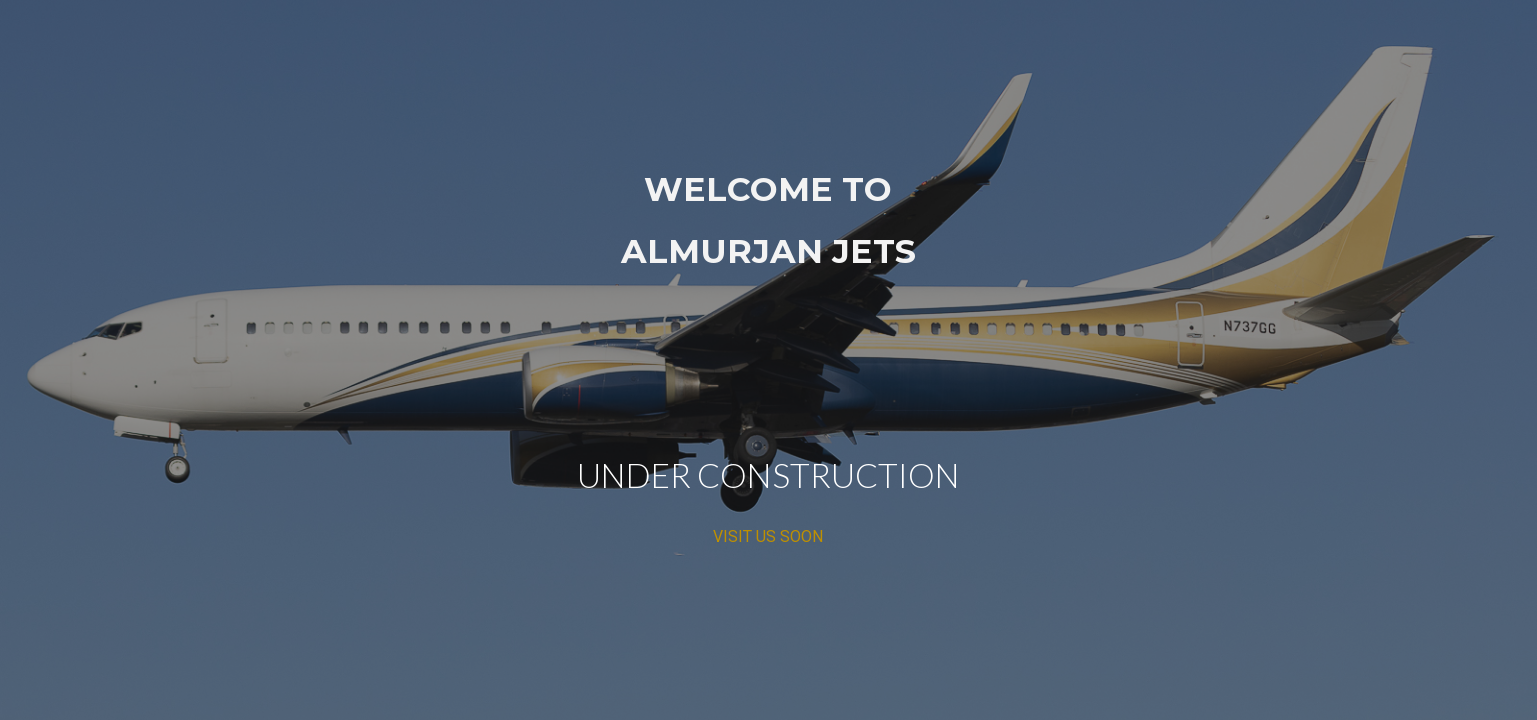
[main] (769, 360)
